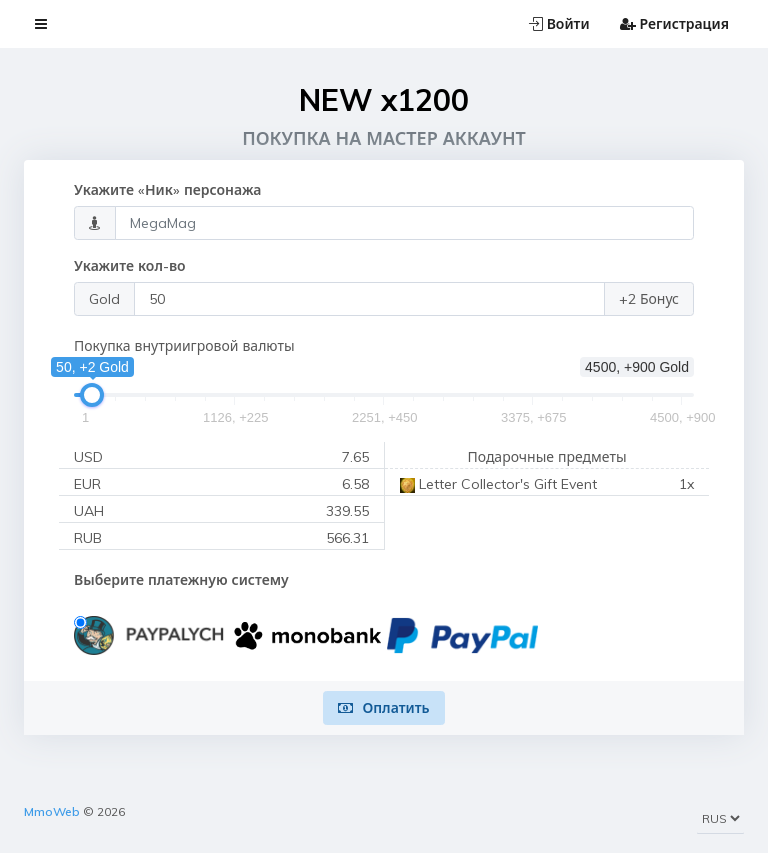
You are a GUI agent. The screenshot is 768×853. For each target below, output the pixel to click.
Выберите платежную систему (181, 580)
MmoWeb (52, 811)
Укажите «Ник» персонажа (167, 190)
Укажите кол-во (130, 266)
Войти (559, 24)
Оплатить (383, 708)
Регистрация (674, 24)
